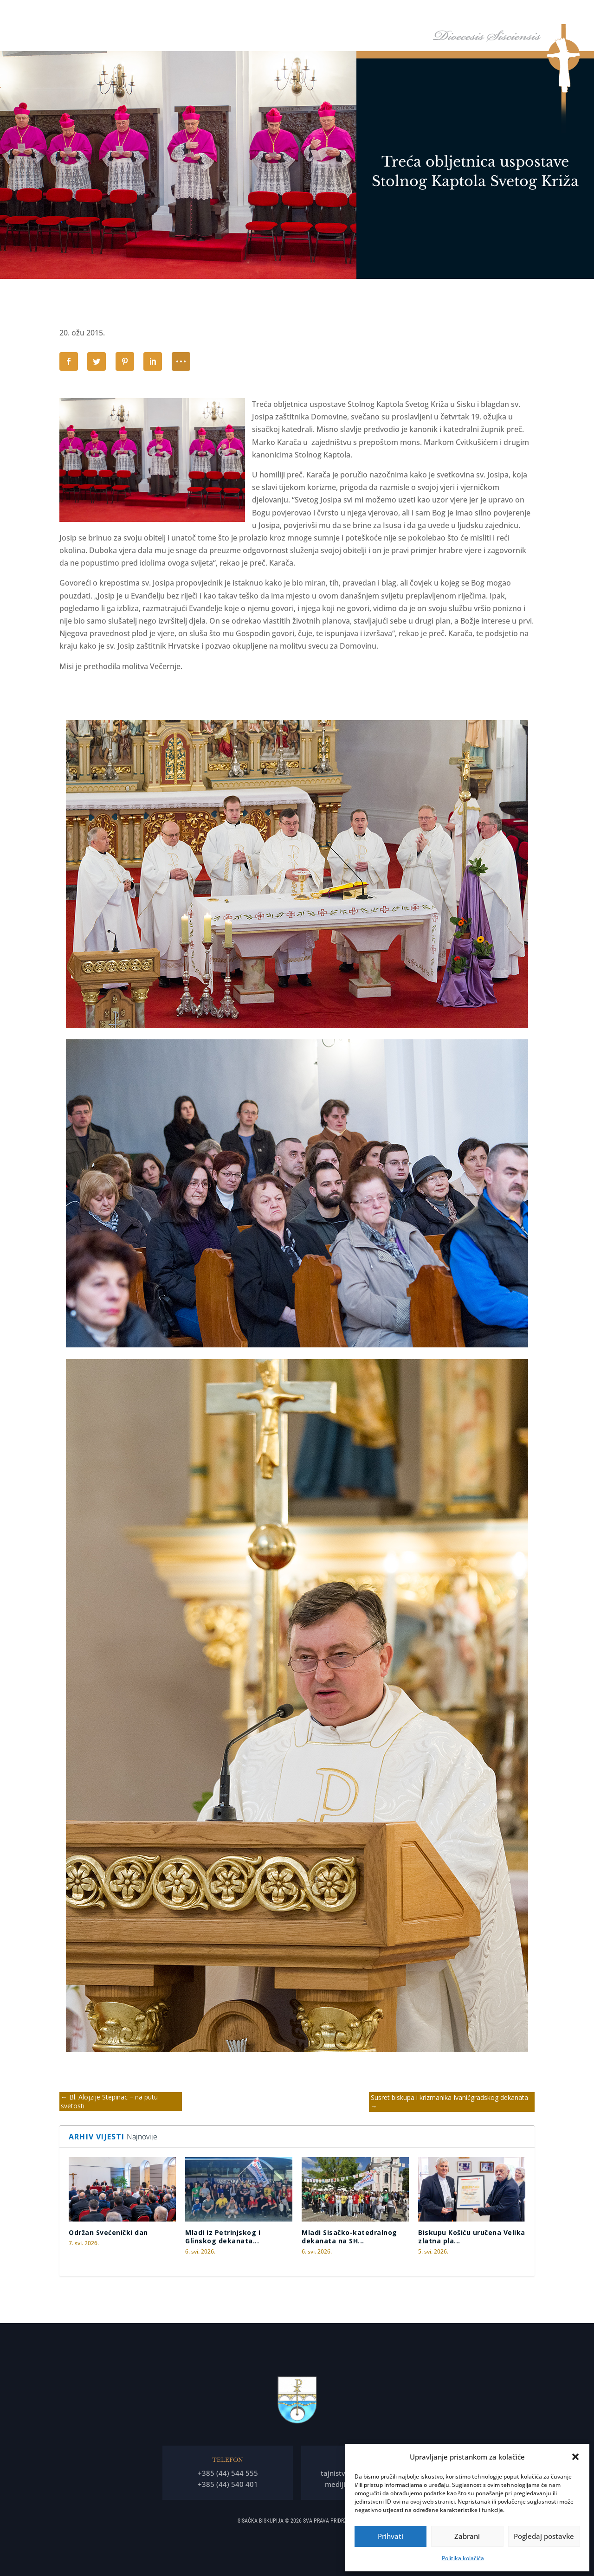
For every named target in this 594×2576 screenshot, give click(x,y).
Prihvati (390, 2536)
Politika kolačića (463, 2558)
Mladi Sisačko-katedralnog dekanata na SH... (349, 2236)
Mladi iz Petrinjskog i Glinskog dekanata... (222, 2236)
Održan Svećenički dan (108, 2232)
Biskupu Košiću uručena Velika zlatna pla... (471, 2236)
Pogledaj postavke (544, 2536)
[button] (575, 2456)
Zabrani (467, 2536)
